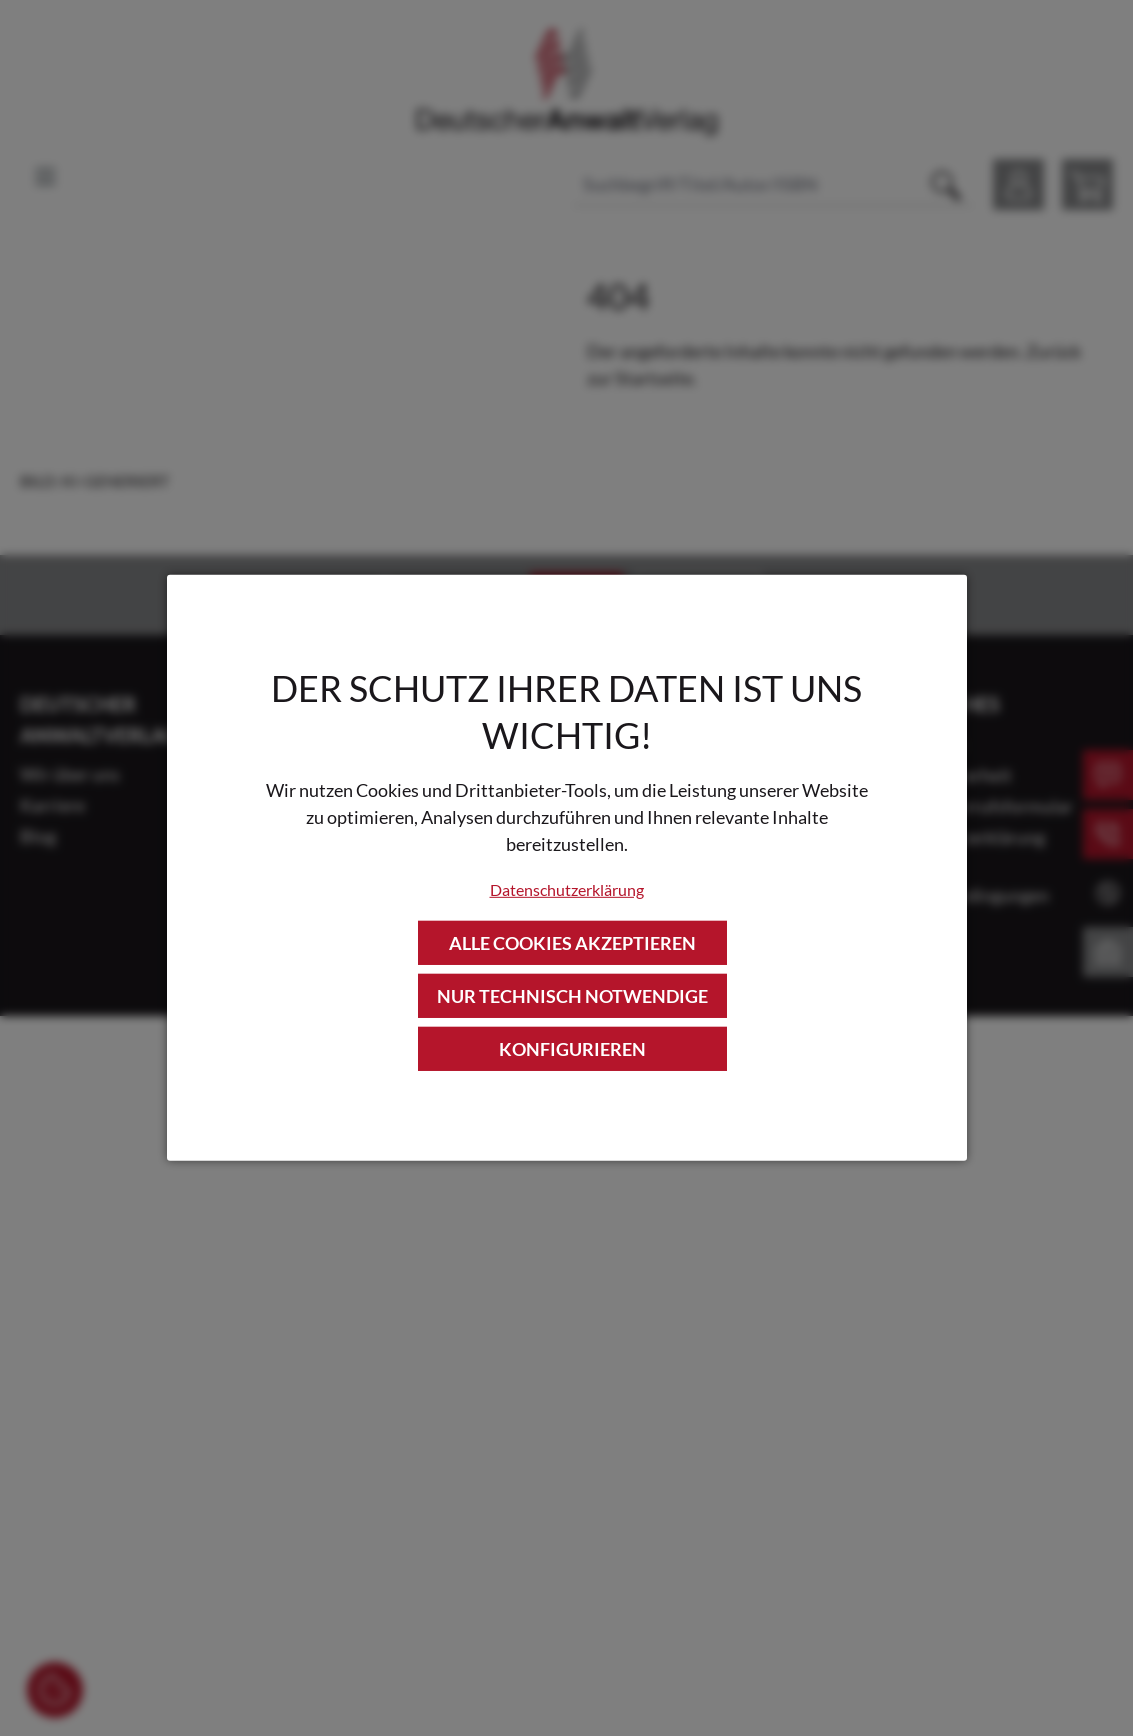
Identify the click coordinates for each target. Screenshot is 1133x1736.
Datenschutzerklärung (567, 888)
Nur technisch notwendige (572, 996)
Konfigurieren (572, 1049)
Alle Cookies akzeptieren (572, 942)
